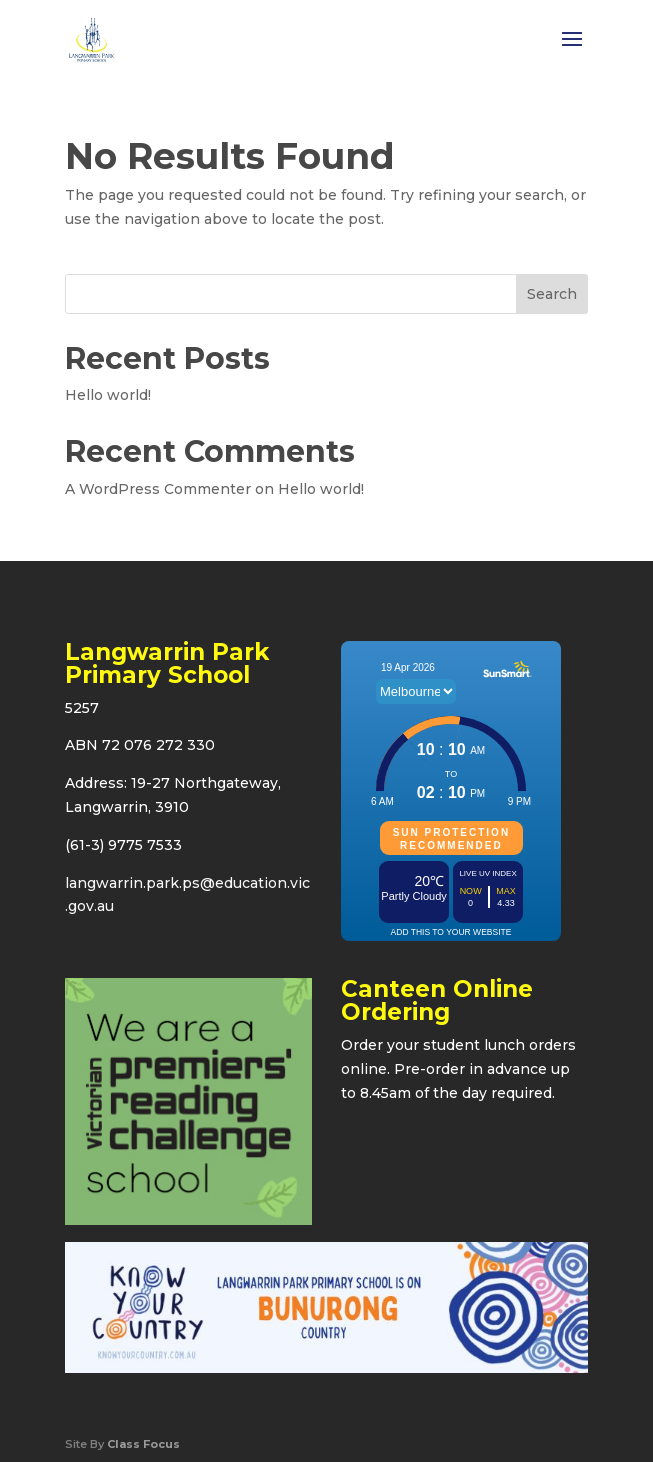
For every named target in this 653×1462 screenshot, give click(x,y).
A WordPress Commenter (158, 489)
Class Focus (143, 1444)
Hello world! (108, 395)
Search (552, 294)
